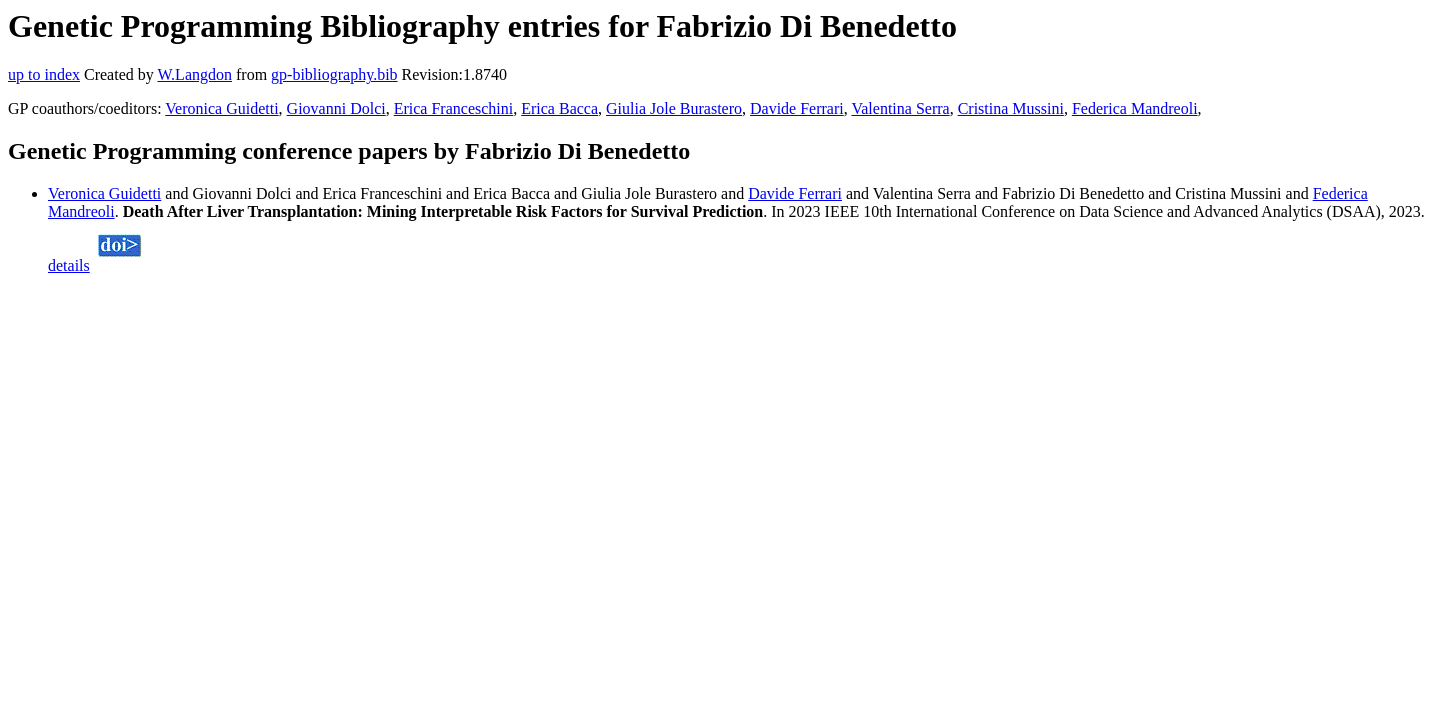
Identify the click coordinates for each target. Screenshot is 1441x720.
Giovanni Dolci (336, 108)
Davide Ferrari (797, 108)
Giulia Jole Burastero (674, 108)
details (69, 265)
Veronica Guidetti (221, 108)
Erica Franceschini (454, 108)
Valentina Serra (900, 108)
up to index (44, 74)
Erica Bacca (559, 108)
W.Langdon (194, 74)
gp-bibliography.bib (334, 74)
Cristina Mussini (1011, 108)
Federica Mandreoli (1135, 108)
